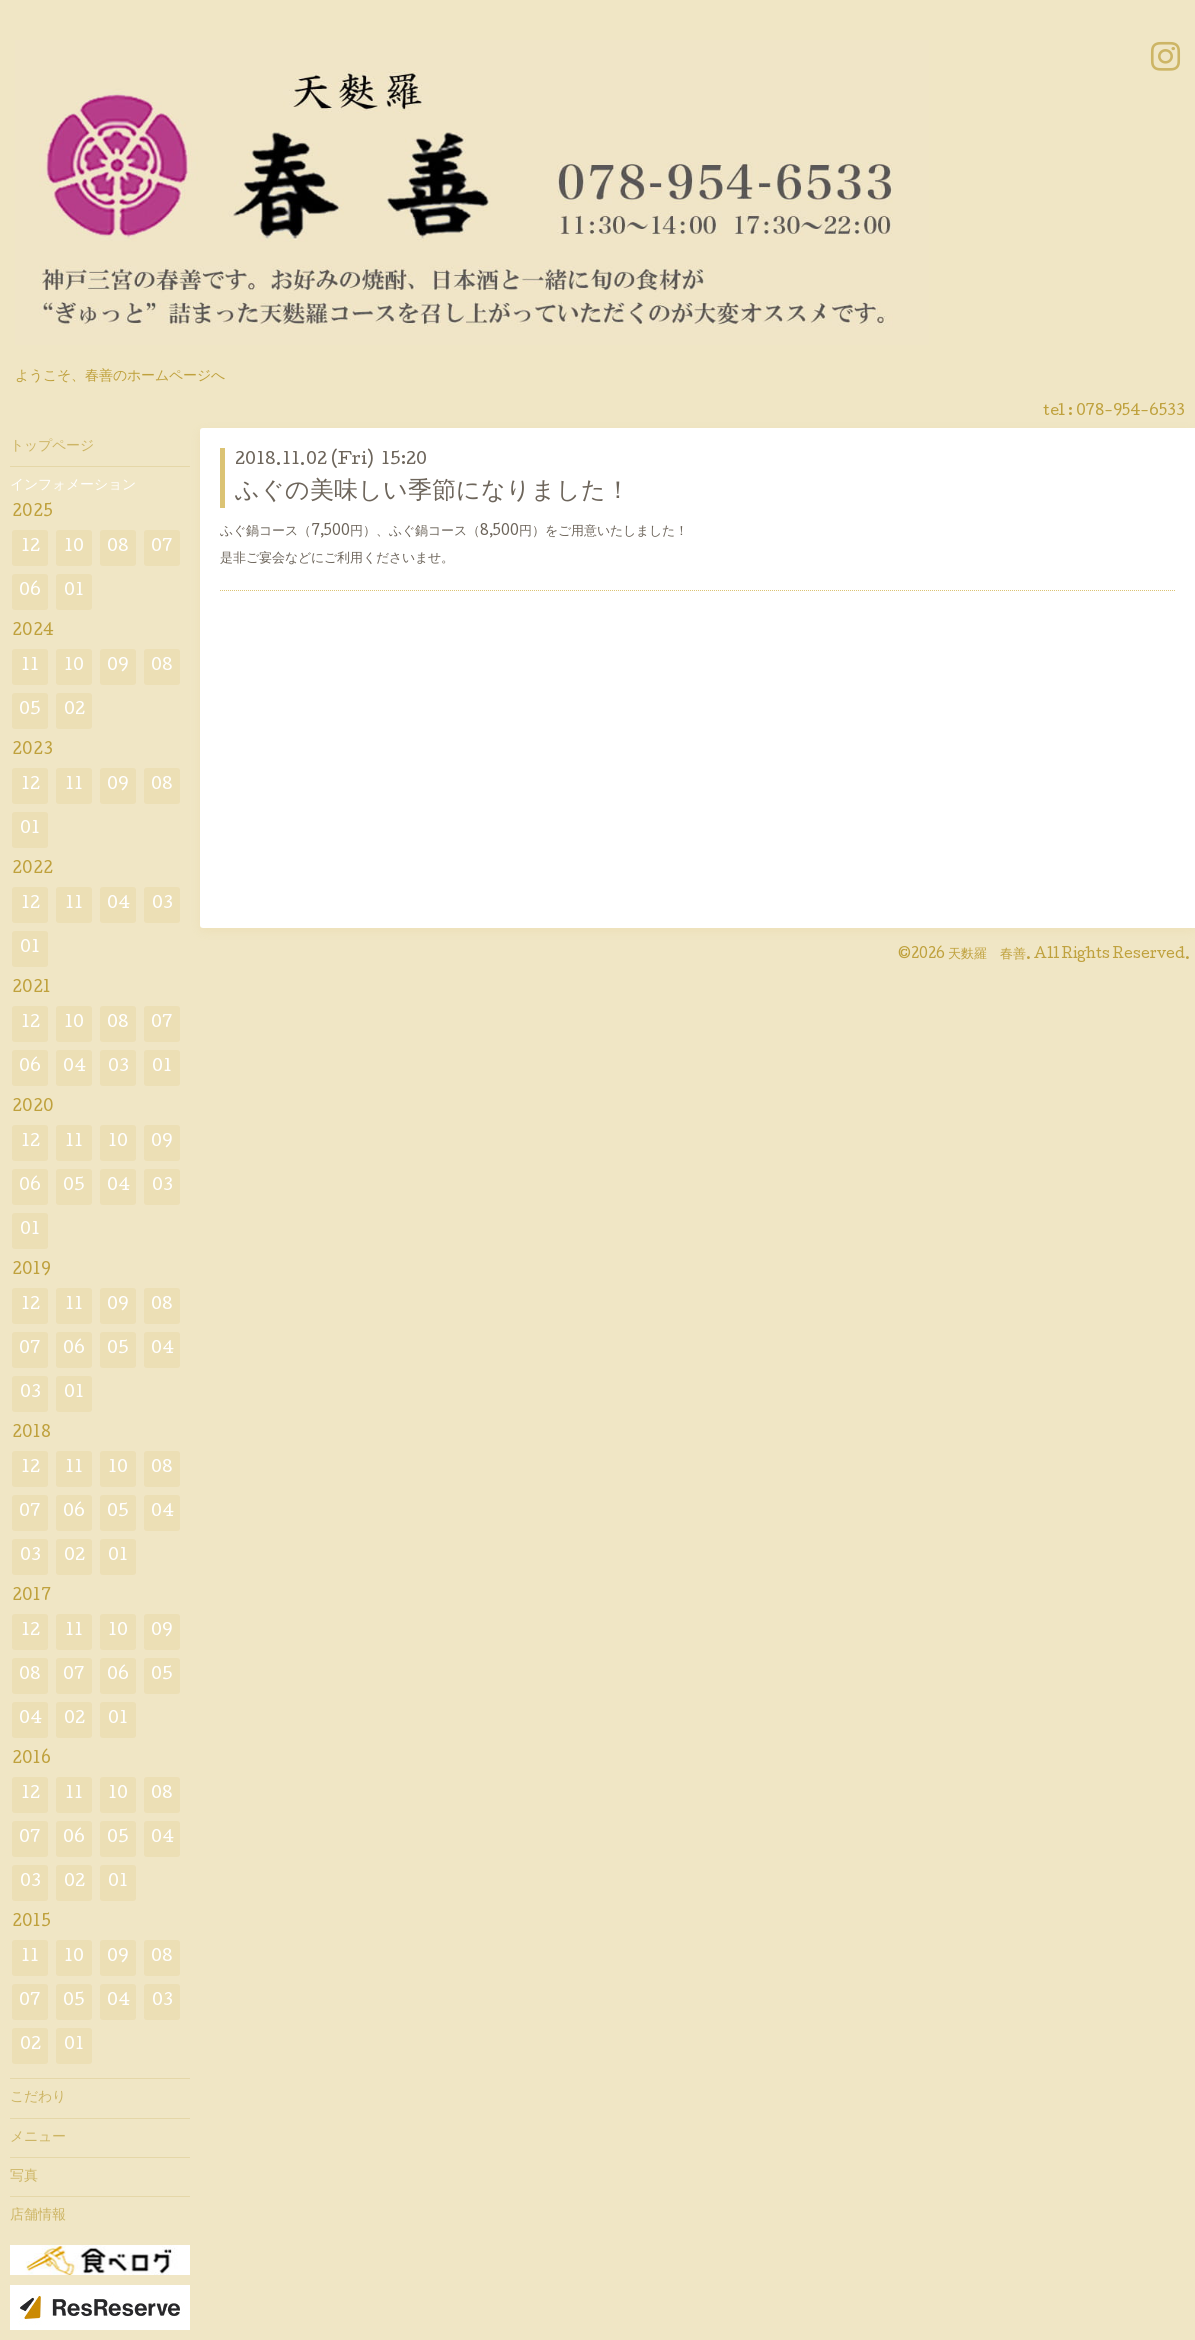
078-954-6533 (1130, 412)
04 (118, 904)
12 (30, 547)
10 (74, 547)
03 (162, 904)
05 (30, 710)
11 (30, 666)
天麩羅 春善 (987, 955)
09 (118, 666)
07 (162, 547)
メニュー (38, 2138)
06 (30, 591)
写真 (24, 2177)
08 (118, 547)
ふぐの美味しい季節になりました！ (432, 492)
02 (74, 710)
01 (74, 591)
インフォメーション (73, 486)
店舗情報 (38, 2216)
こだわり (38, 2098)
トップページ (52, 447)
